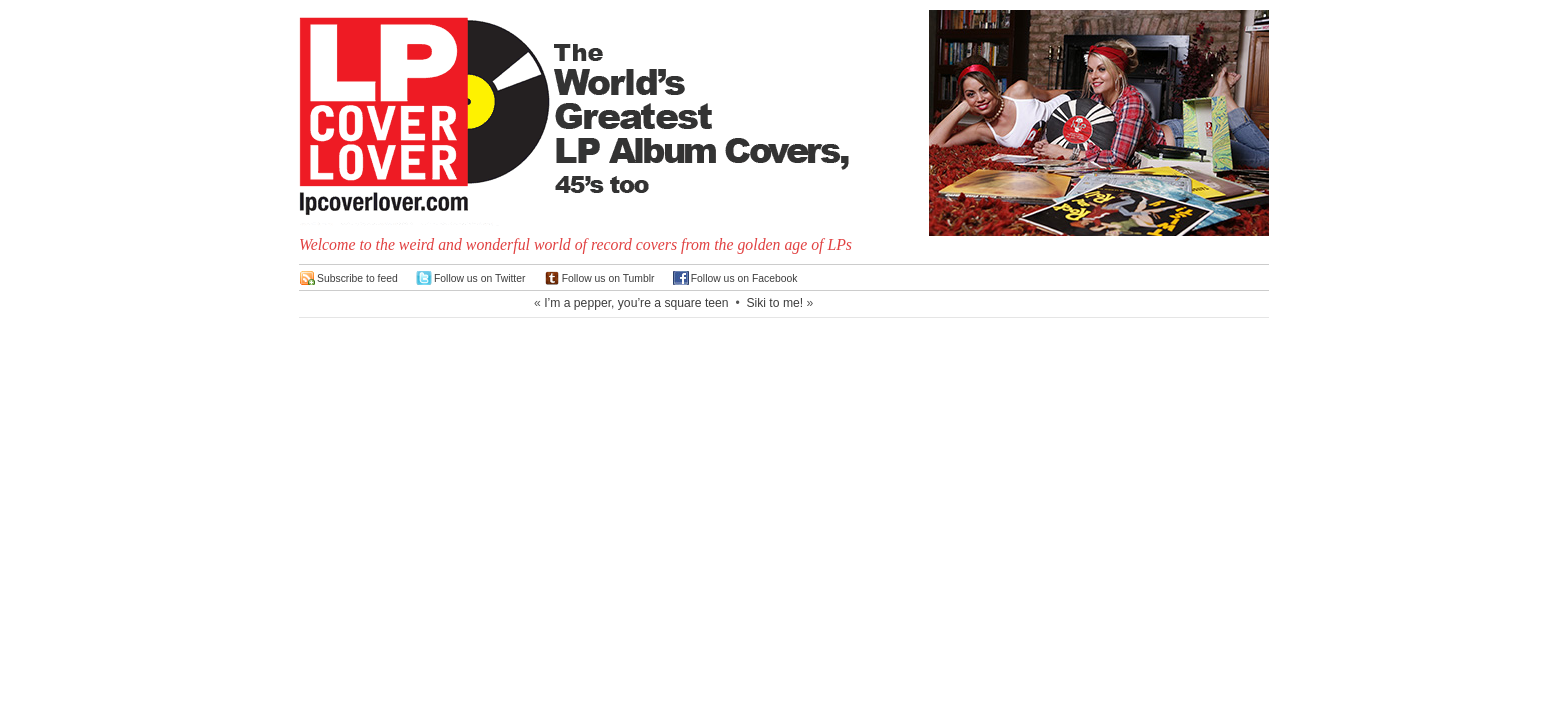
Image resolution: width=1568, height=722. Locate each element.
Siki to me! (774, 303)
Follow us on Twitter (480, 278)
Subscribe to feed (357, 278)
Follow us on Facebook (744, 278)
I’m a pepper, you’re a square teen (636, 303)
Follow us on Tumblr (608, 278)
